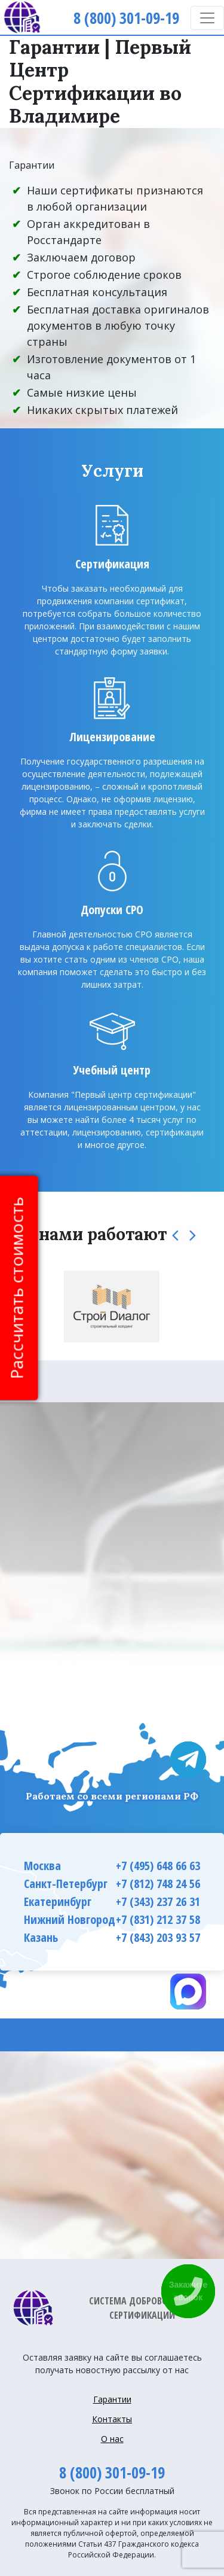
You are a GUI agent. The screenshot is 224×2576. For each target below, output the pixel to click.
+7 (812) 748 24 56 (158, 1883)
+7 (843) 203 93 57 (158, 1937)
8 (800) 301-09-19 (112, 2472)
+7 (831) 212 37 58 (158, 1919)
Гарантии (112, 2399)
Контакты (112, 2419)
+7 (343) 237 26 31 (158, 1901)
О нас (112, 2438)
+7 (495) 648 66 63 (158, 1866)
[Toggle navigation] (207, 18)
